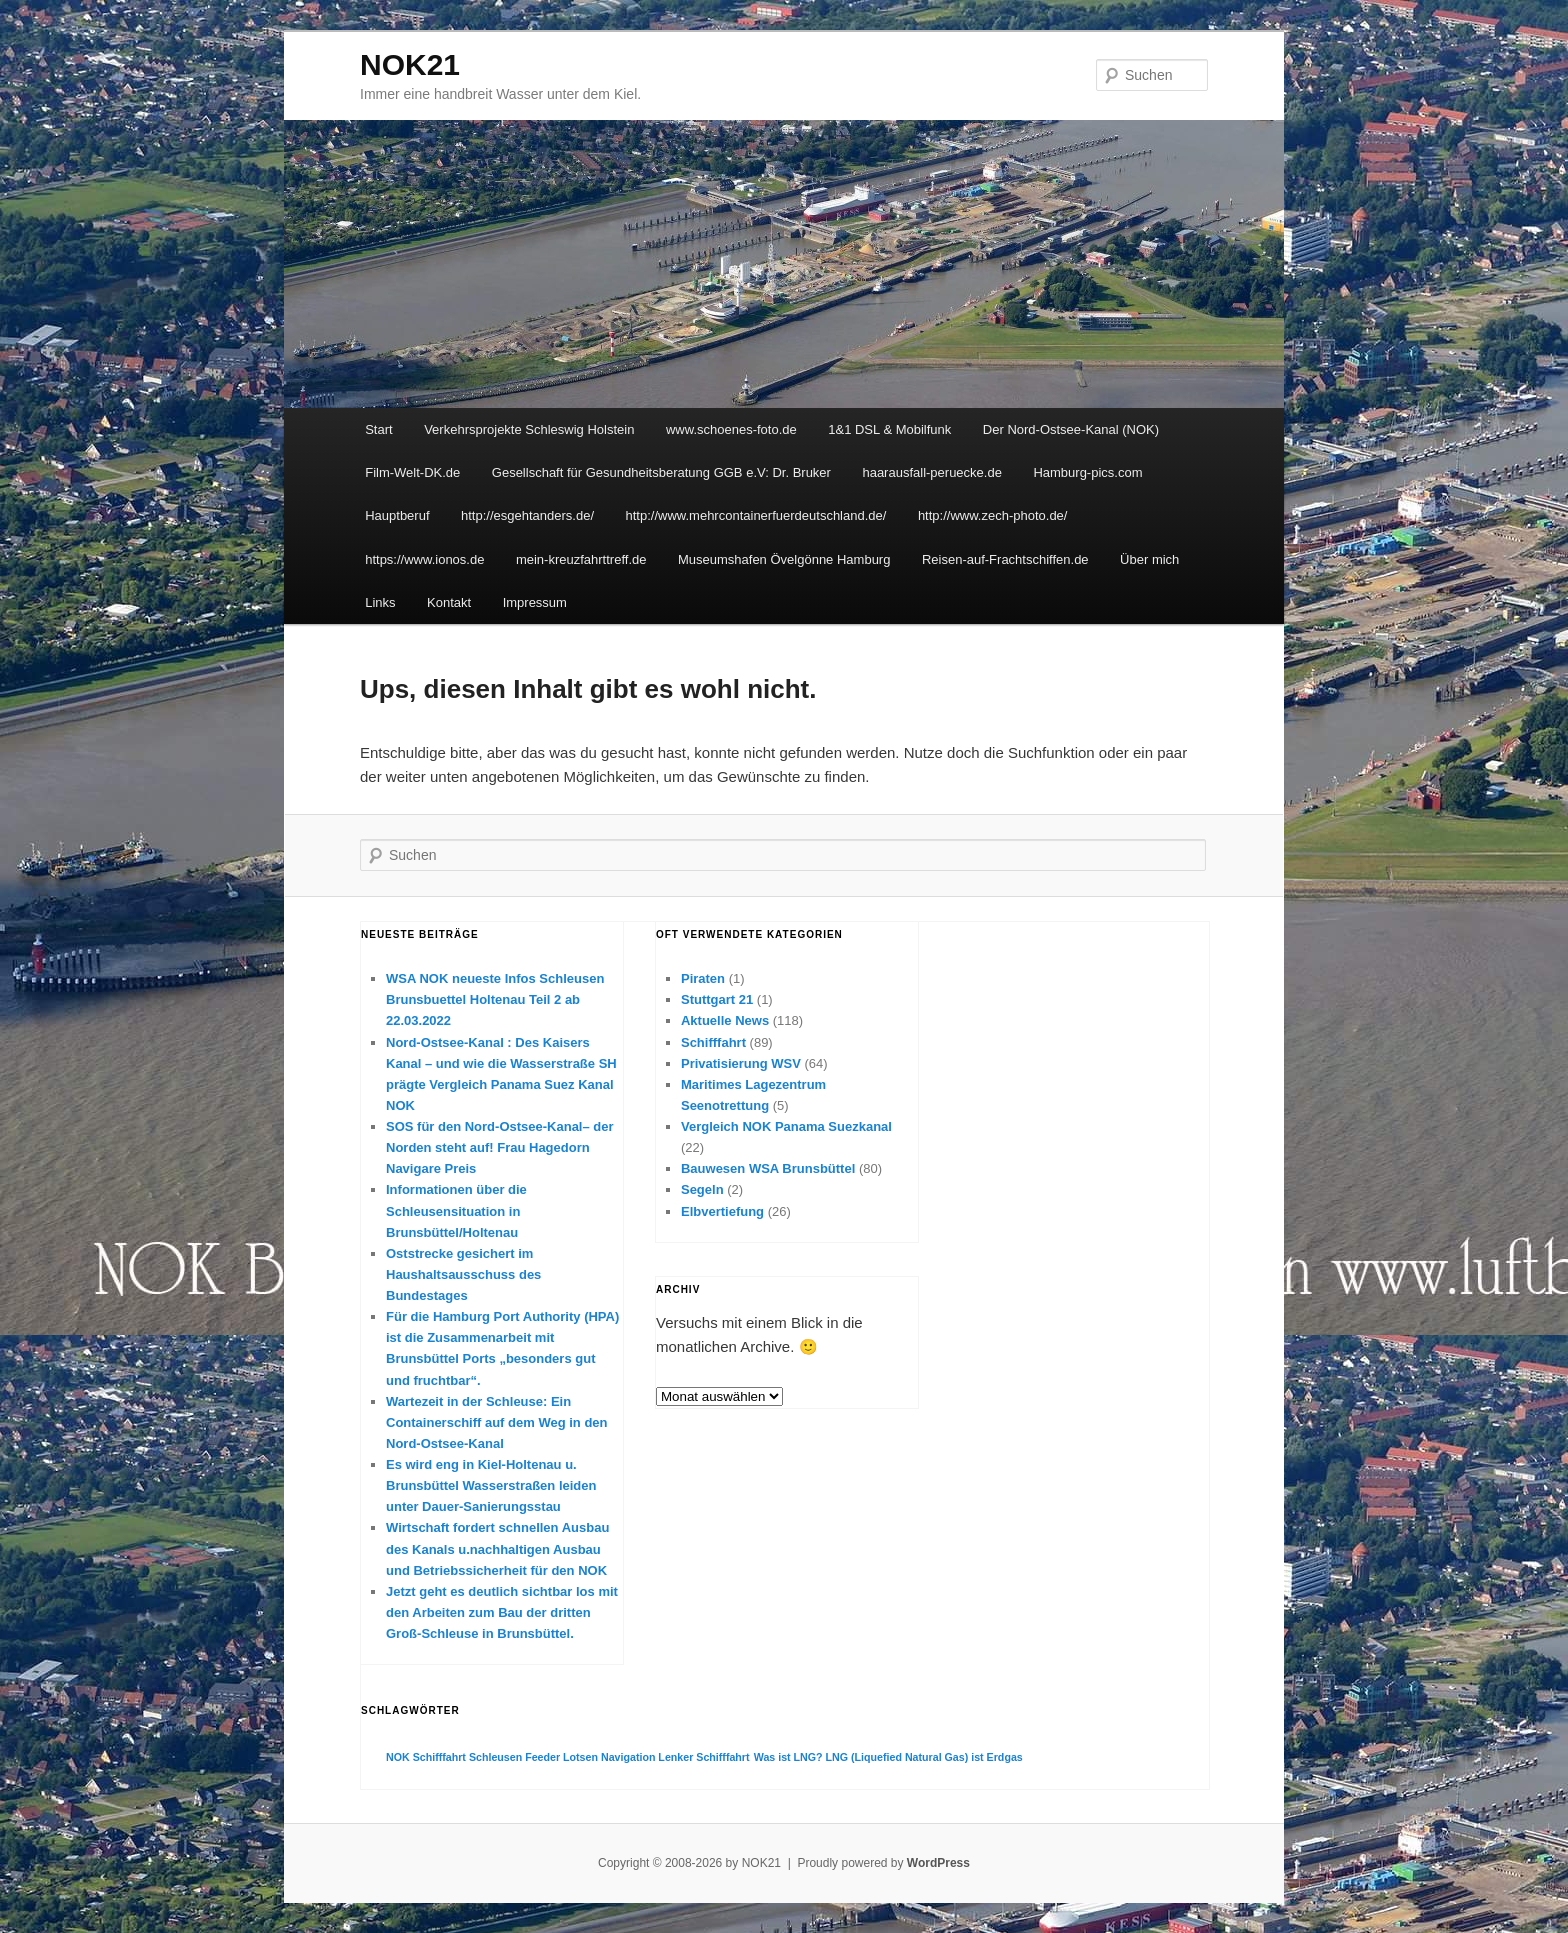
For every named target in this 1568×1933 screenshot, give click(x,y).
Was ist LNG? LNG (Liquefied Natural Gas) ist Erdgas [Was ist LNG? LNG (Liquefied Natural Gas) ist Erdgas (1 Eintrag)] (888, 1757)
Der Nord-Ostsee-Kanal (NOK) (1071, 429)
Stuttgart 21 (717, 999)
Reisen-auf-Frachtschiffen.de (1005, 559)
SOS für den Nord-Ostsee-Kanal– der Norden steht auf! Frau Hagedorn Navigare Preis (500, 1147)
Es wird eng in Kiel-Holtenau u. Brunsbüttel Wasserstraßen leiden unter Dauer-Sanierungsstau (491, 1485)
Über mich (1149, 559)
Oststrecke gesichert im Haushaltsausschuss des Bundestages (463, 1274)
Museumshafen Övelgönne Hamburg (784, 559)
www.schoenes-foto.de (731, 429)
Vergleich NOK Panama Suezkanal (786, 1126)
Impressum (535, 602)
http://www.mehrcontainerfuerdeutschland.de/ (756, 515)
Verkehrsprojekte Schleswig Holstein (529, 429)
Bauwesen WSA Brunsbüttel (768, 1168)
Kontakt (449, 602)
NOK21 (410, 64)
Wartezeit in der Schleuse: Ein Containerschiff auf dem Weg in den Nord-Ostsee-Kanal (497, 1422)
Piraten (703, 978)
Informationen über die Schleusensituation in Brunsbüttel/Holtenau (456, 1210)
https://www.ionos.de (424, 559)
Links (380, 602)
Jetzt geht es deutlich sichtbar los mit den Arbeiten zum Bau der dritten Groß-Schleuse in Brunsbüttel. (502, 1612)
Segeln (702, 1189)
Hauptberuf (397, 515)
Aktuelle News (725, 1020)
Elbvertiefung (722, 1211)
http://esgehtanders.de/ (527, 515)
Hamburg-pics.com (1087, 472)
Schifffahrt (713, 1042)
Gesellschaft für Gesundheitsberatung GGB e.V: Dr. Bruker (661, 472)
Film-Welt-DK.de (412, 472)
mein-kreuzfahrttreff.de (581, 559)
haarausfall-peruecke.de (931, 472)
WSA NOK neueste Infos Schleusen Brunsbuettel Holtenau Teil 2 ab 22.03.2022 (495, 999)
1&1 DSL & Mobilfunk (889, 429)
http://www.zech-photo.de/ (993, 515)
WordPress (938, 1863)
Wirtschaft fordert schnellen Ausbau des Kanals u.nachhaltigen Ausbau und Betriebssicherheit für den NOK (497, 1548)
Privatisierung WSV (741, 1063)
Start (378, 429)
